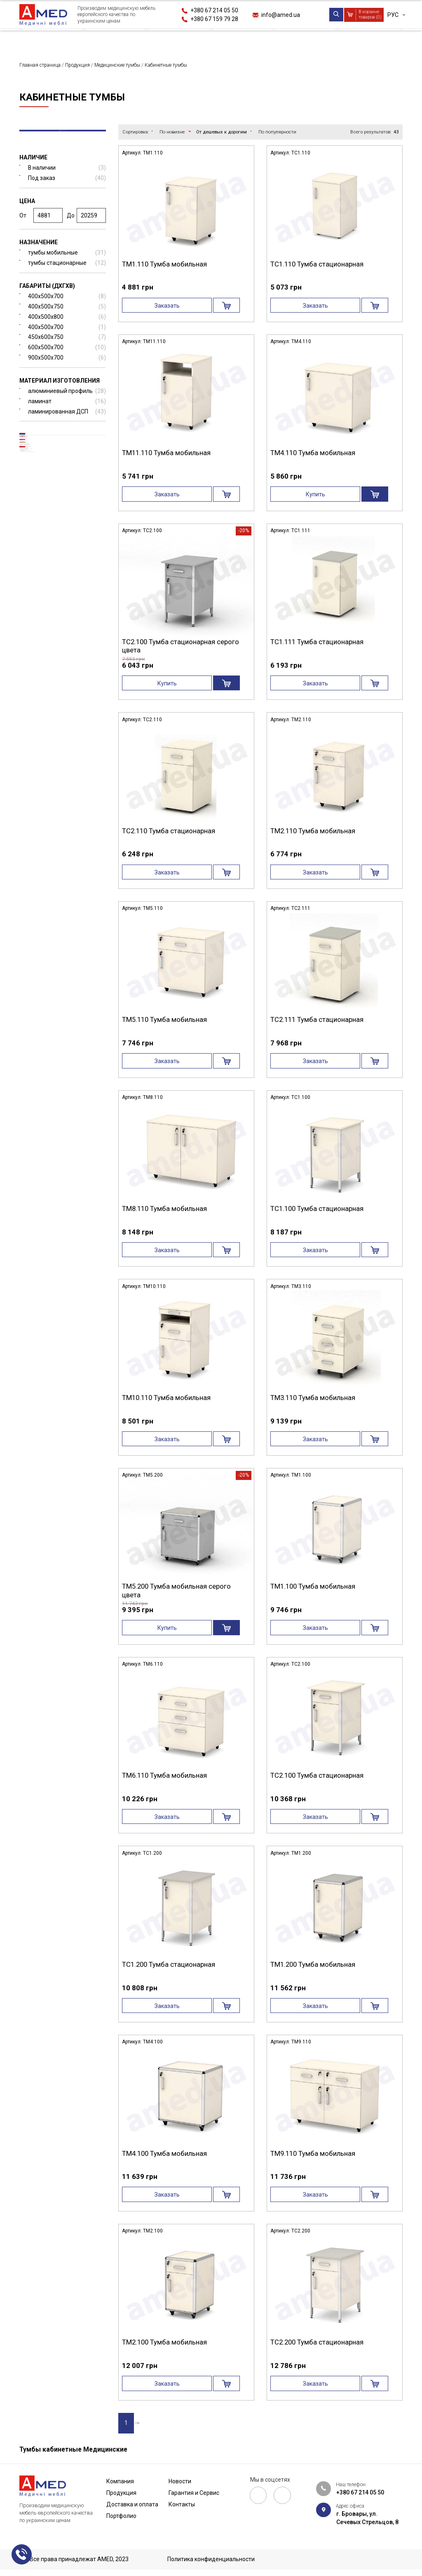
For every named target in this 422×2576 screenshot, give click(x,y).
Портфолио (217, 38)
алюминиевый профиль (67, 398)
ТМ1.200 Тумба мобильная (312, 1965)
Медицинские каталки (64, 531)
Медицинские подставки (61, 692)
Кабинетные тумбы (47, 484)
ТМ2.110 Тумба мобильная (312, 831)
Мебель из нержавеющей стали (66, 662)
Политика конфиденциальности (211, 2559)
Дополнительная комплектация (49, 708)
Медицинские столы (54, 558)
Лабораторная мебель (62, 737)
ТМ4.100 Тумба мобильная (164, 2153)
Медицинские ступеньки (67, 583)
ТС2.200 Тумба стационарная (316, 2342)
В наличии (67, 174)
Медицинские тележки (57, 494)
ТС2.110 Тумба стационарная (168, 831)
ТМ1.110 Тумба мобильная (164, 264)
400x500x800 (67, 323)
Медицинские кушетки (64, 506)
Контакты (387, 38)
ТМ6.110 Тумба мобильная (164, 1776)
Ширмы (42, 544)
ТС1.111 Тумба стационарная (316, 642)
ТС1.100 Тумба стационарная (316, 1209)
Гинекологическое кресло (69, 633)
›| (160, 2423)
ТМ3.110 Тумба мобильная (312, 1397)
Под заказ (67, 184)
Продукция (85, 38)
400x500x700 (67, 303)
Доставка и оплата (151, 38)
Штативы (44, 570)
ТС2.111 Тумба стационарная (316, 1020)
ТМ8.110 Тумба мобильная (164, 1209)
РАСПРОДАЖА (50, 803)
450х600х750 (67, 344)
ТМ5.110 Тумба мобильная (164, 1020)
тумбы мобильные (67, 259)
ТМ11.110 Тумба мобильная (166, 453)
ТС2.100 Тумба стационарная (316, 1776)
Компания (35, 38)
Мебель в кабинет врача (65, 770)
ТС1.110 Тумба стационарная (316, 264)
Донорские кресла (58, 620)
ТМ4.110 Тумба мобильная (312, 453)
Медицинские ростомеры (68, 646)
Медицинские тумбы (55, 457)
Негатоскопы (50, 595)
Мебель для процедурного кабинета (69, 753)
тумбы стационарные (67, 269)
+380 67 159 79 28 (214, 19)
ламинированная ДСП (67, 418)
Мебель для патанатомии (68, 725)
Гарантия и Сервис (326, 38)
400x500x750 (67, 313)
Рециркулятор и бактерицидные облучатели (54, 823)
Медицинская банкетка (66, 519)
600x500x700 (67, 354)
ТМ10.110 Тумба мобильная (166, 1397)
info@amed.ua (280, 15)
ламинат (67, 407)
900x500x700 (67, 364)
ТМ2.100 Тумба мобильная (164, 2342)
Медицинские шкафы (56, 608)
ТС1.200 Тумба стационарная (168, 1965)
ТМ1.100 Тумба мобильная (312, 1587)
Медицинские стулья (61, 679)
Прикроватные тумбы (51, 471)
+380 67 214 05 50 (214, 10)
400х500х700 (67, 333)
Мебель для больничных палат (66, 786)
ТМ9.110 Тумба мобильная (312, 2153)
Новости (266, 38)
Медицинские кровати (57, 444)
